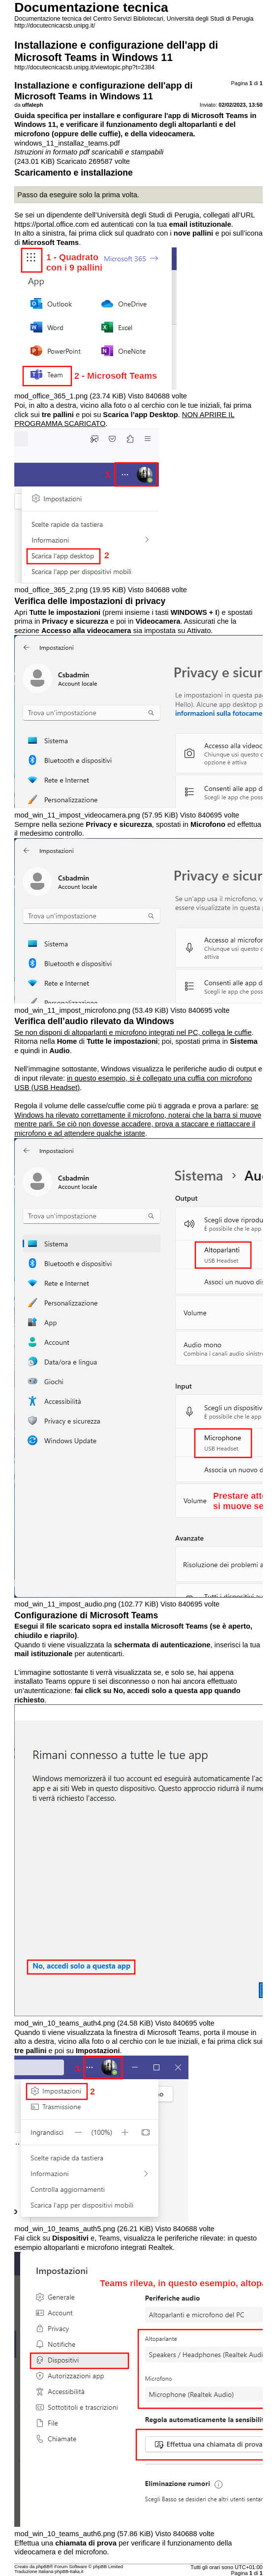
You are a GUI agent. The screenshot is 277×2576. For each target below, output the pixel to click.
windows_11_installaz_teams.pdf (67, 143)
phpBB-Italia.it (69, 2571)
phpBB (43, 2566)
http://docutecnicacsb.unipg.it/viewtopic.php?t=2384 (84, 67)
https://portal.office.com (51, 224)
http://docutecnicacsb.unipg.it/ (54, 25)
